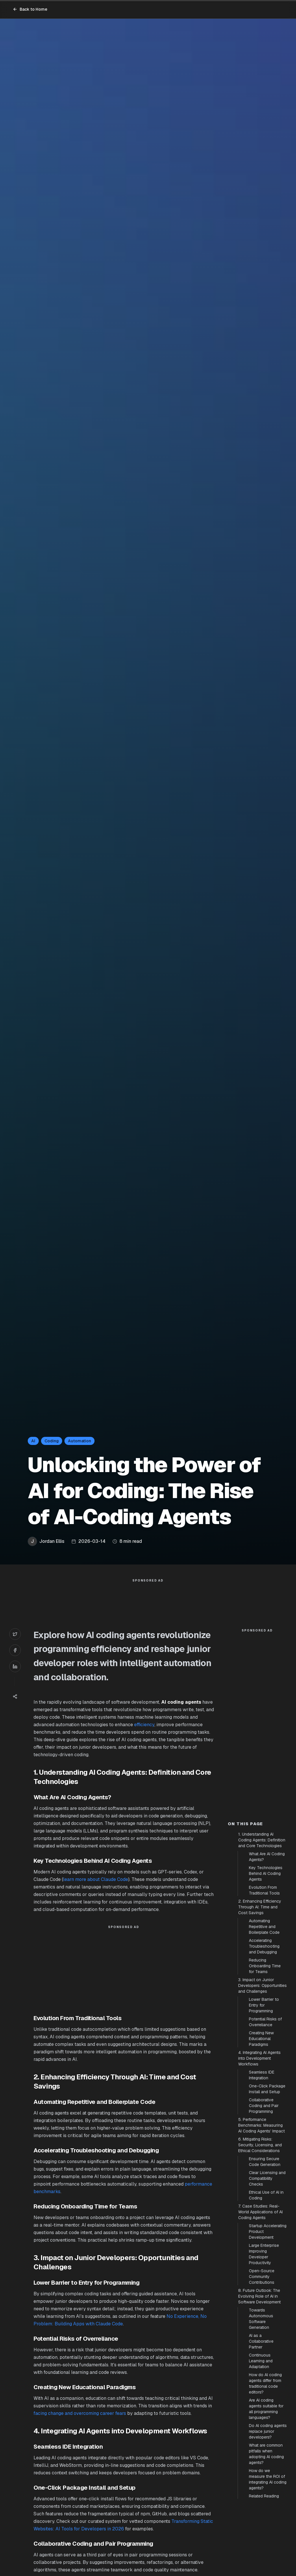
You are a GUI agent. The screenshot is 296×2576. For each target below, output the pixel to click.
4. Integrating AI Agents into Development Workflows (259, 2058)
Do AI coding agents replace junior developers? (268, 2431)
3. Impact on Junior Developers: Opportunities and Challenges (262, 1985)
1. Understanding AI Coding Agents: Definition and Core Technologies (261, 1840)
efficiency (144, 1725)
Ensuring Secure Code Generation (264, 2161)
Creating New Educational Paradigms (261, 2038)
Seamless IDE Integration (261, 2075)
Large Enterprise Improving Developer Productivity (264, 2254)
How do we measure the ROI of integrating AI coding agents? (267, 2479)
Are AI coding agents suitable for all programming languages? (266, 2409)
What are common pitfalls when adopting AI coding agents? (266, 2454)
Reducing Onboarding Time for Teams (265, 1965)
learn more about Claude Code (95, 1879)
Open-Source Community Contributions (261, 2276)
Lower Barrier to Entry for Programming (264, 2005)
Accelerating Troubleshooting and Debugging (264, 1946)
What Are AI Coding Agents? (267, 1856)
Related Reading (264, 2496)
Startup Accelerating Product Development (267, 2231)
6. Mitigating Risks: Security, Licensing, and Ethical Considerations (260, 2145)
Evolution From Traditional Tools (264, 1890)
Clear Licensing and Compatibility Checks (267, 2178)
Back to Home (30, 9)
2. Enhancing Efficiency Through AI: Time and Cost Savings (259, 1907)
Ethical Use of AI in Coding (266, 2195)
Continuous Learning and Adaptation (261, 2361)
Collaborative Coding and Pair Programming (264, 2105)
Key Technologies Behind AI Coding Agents (265, 1873)
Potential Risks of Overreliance (265, 2021)
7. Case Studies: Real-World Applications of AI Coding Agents (260, 2212)
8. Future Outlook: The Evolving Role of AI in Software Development (259, 2296)
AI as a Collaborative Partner (261, 2341)
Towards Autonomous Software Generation (261, 2318)
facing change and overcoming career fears (80, 2413)
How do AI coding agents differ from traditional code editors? (265, 2383)
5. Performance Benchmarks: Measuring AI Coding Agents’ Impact (261, 2125)
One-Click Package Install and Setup (267, 2088)
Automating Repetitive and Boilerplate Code (264, 1926)
